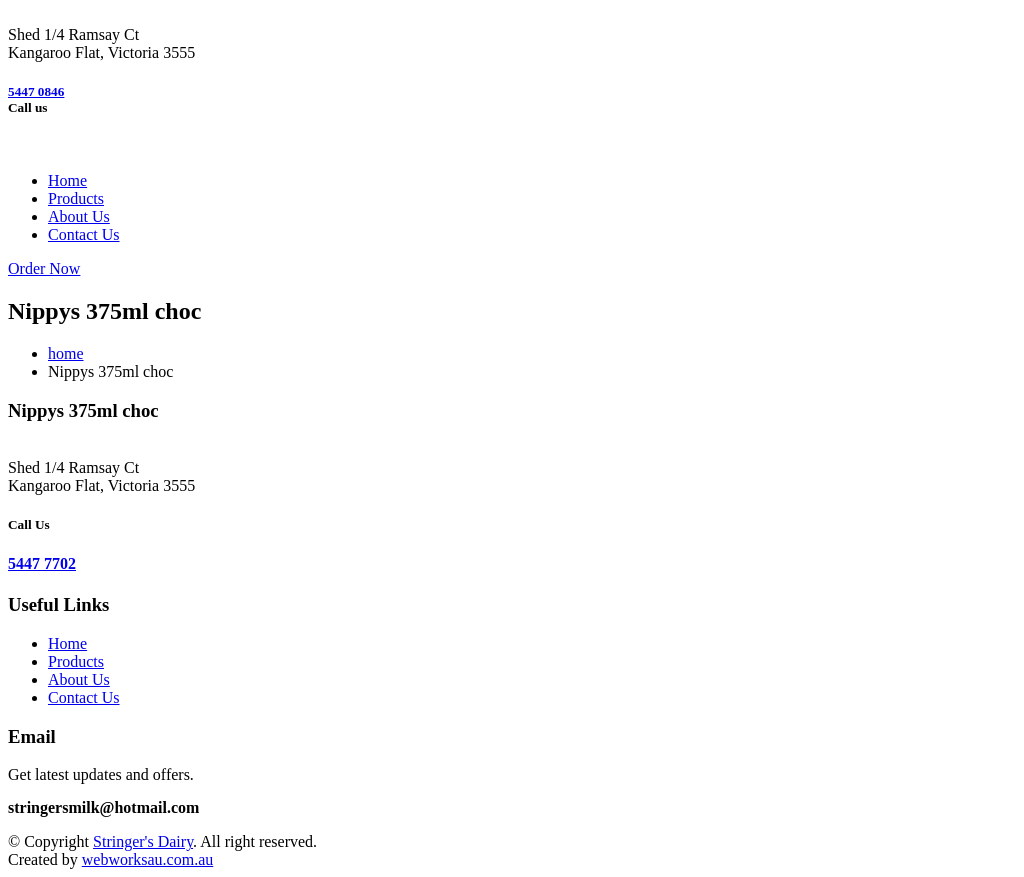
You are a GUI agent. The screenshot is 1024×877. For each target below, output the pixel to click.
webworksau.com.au (148, 859)
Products (76, 198)
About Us (79, 216)
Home (67, 180)
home (66, 353)
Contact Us (84, 234)
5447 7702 (42, 563)
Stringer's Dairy (143, 841)
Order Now (44, 268)
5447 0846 (36, 91)
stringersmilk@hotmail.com (103, 807)
